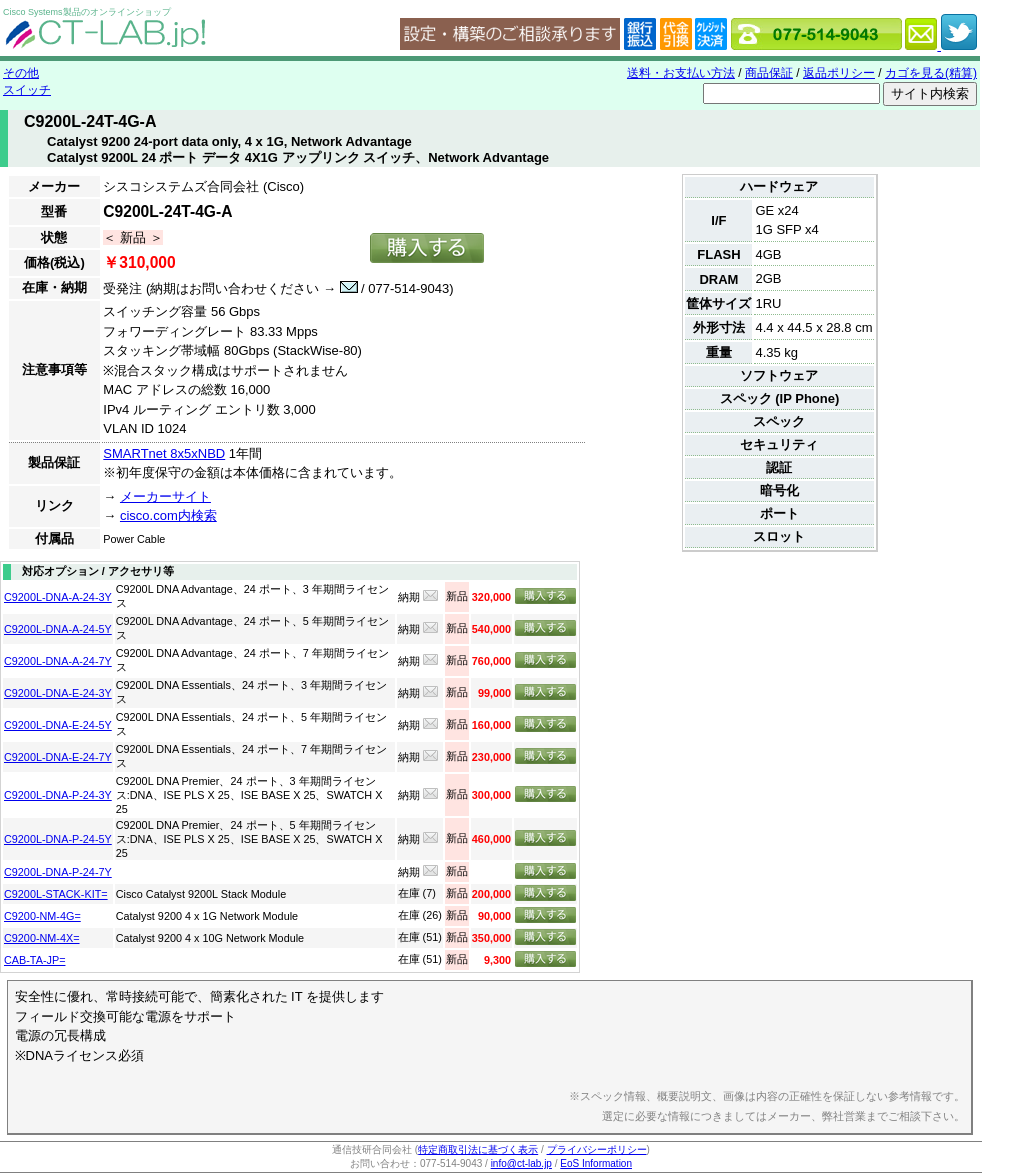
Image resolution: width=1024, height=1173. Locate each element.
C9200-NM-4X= (42, 938)
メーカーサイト (165, 496)
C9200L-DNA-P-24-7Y (58, 872)
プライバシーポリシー (597, 1149)
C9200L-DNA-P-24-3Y (58, 795)
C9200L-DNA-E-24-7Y (58, 757)
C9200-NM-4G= (42, 916)
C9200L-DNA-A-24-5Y (58, 629)
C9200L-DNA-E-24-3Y (58, 693)
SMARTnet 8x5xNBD (164, 453)
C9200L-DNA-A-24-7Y (58, 661)
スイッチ (27, 90)
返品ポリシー (839, 73)
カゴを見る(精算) (931, 73)
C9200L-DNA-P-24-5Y (58, 839)
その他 (21, 73)
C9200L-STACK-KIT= (56, 894)
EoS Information (596, 1163)
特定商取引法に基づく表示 (478, 1149)
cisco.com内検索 (168, 515)
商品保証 (769, 73)
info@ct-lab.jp (521, 1163)
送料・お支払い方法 (681, 73)
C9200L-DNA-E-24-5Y (58, 725)
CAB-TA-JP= (34, 960)
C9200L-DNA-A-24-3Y (58, 597)
